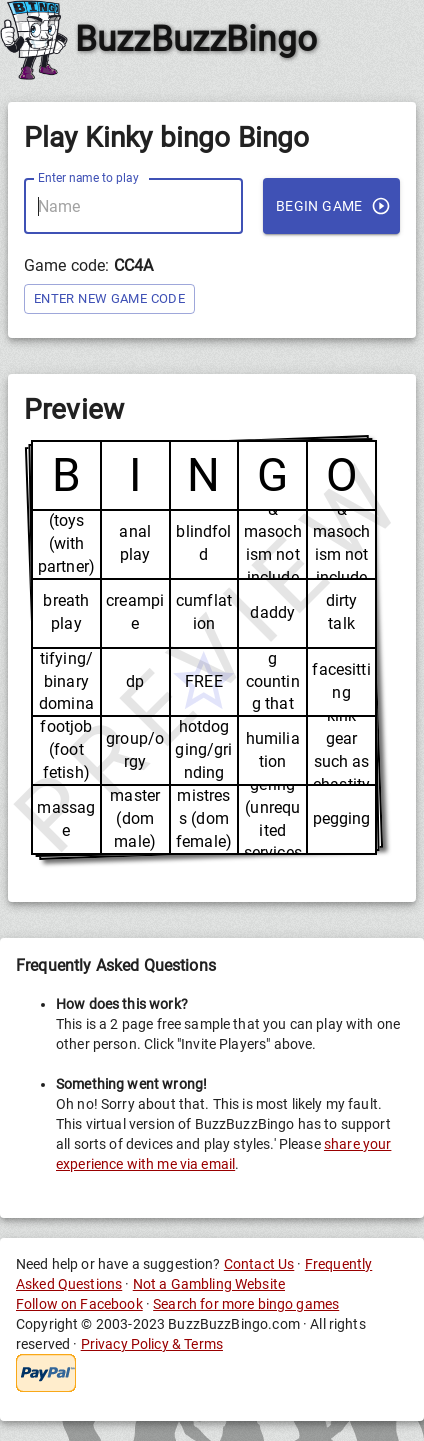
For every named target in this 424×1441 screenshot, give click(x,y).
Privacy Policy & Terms (152, 1344)
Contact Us (259, 1264)
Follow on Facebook (79, 1304)
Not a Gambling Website (209, 1284)
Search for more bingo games (246, 1304)
